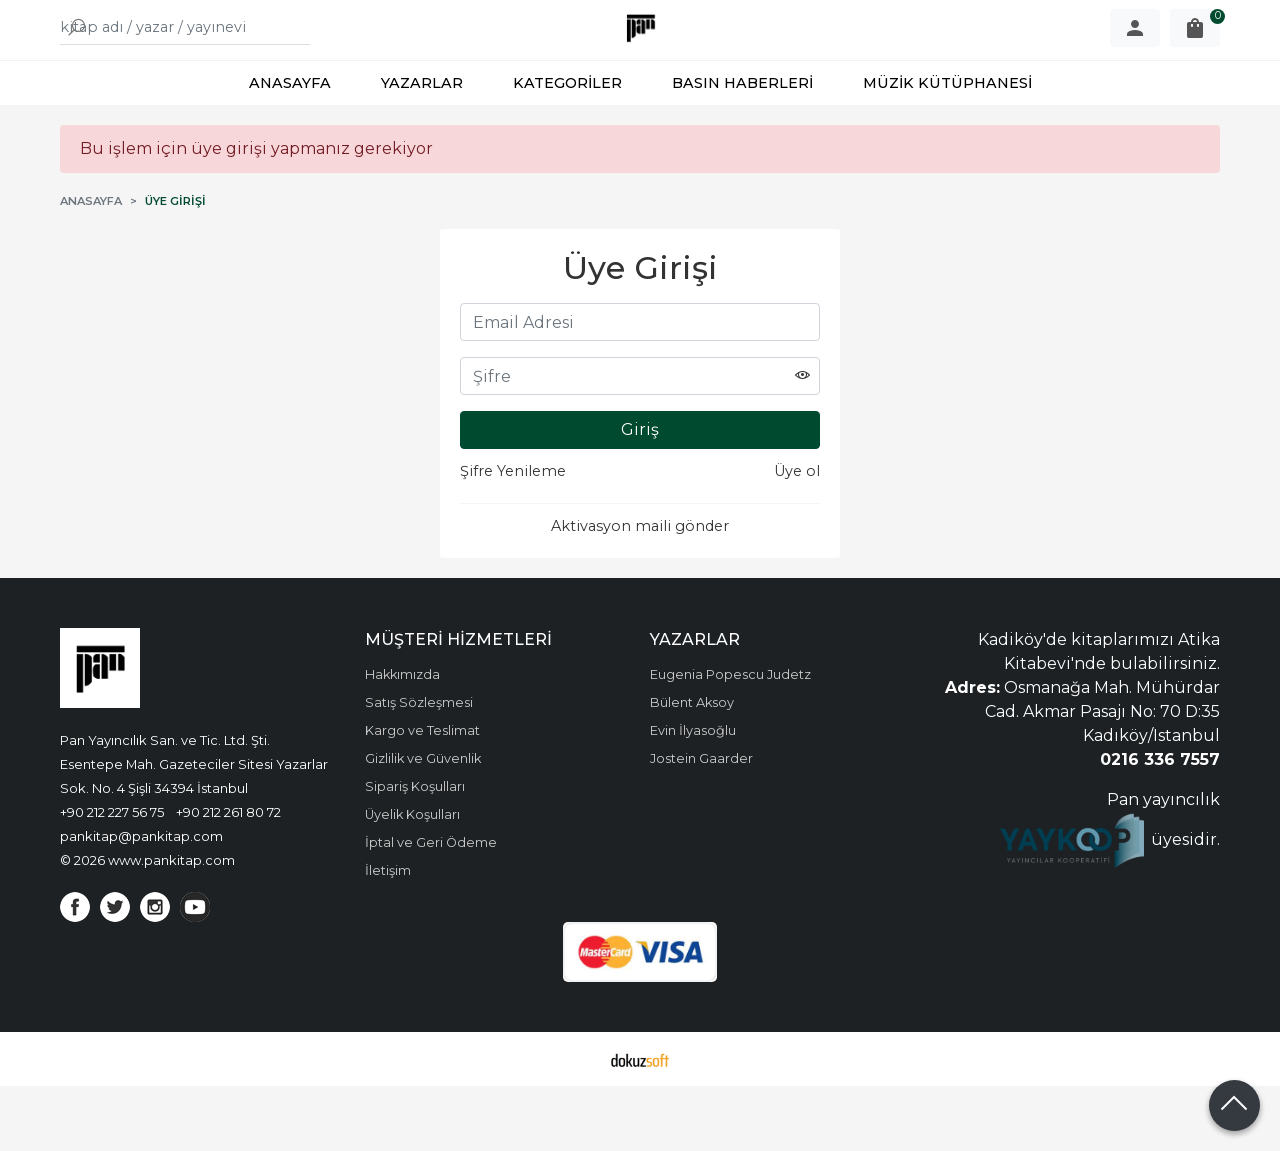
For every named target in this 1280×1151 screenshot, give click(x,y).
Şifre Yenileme (513, 536)
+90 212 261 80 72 (228, 877)
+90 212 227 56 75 (112, 877)
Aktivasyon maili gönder (640, 591)
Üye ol (797, 536)
